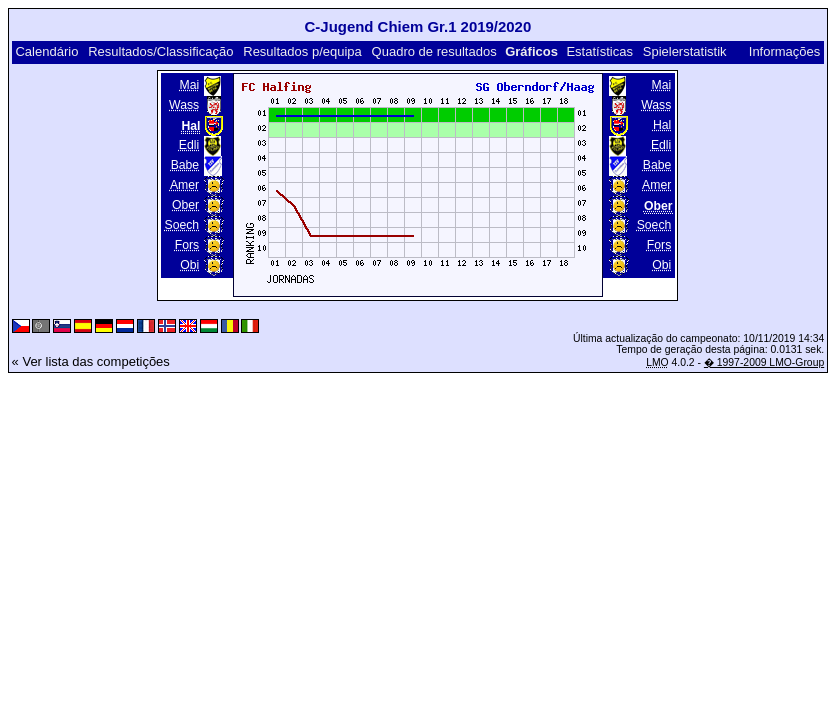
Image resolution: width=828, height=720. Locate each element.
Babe (185, 165)
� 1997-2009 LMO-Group (764, 362)
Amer (184, 185)
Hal (662, 125)
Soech (182, 225)
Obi (189, 265)
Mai (189, 85)
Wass (184, 105)
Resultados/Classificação (160, 51)
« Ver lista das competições (91, 361)
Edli (189, 145)
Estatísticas (599, 51)
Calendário (46, 51)
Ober (185, 205)
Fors (187, 245)
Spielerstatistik (685, 51)
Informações (785, 51)
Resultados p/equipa (302, 51)
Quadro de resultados (434, 51)
